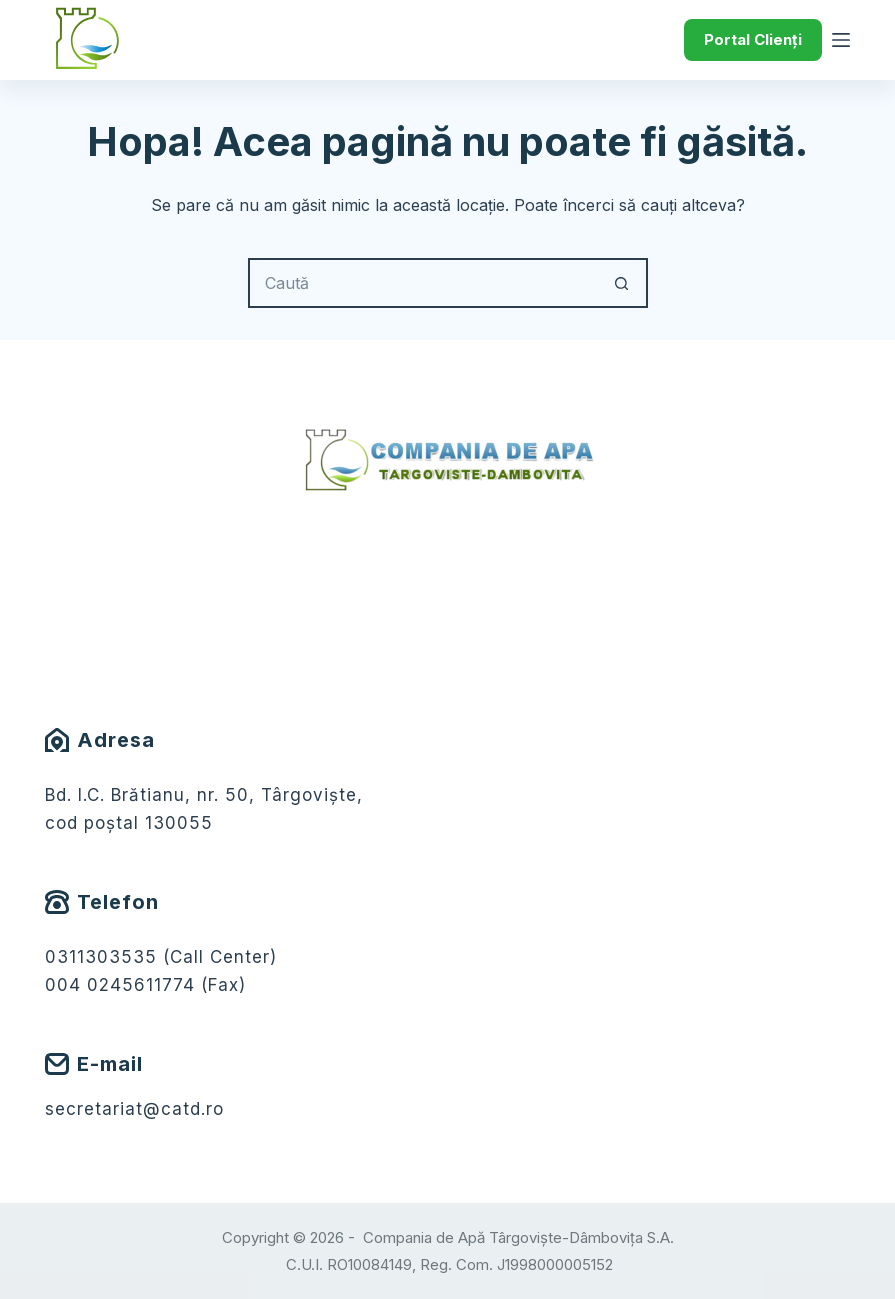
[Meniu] (841, 40)
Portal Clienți (753, 39)
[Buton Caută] (623, 283)
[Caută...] (423, 283)
